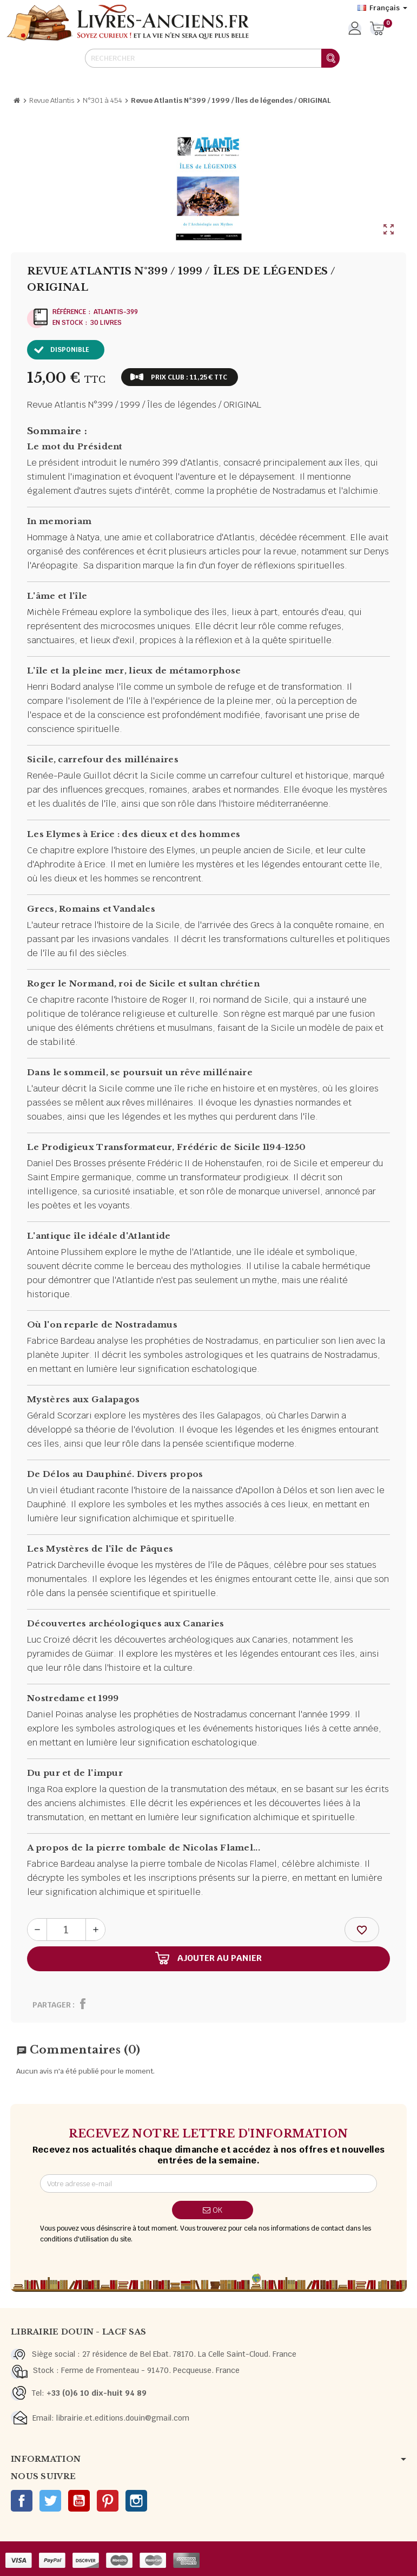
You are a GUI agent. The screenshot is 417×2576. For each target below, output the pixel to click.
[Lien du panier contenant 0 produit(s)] (377, 29)
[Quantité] (66, 1929)
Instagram (136, 2501)
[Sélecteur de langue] (382, 8)
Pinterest (107, 2501)
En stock (67, 322)
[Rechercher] (212, 58)
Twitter (50, 2501)
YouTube (79, 2501)
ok (212, 2210)
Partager (51, 2005)
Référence (69, 312)
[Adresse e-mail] (208, 2183)
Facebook (21, 2501)
